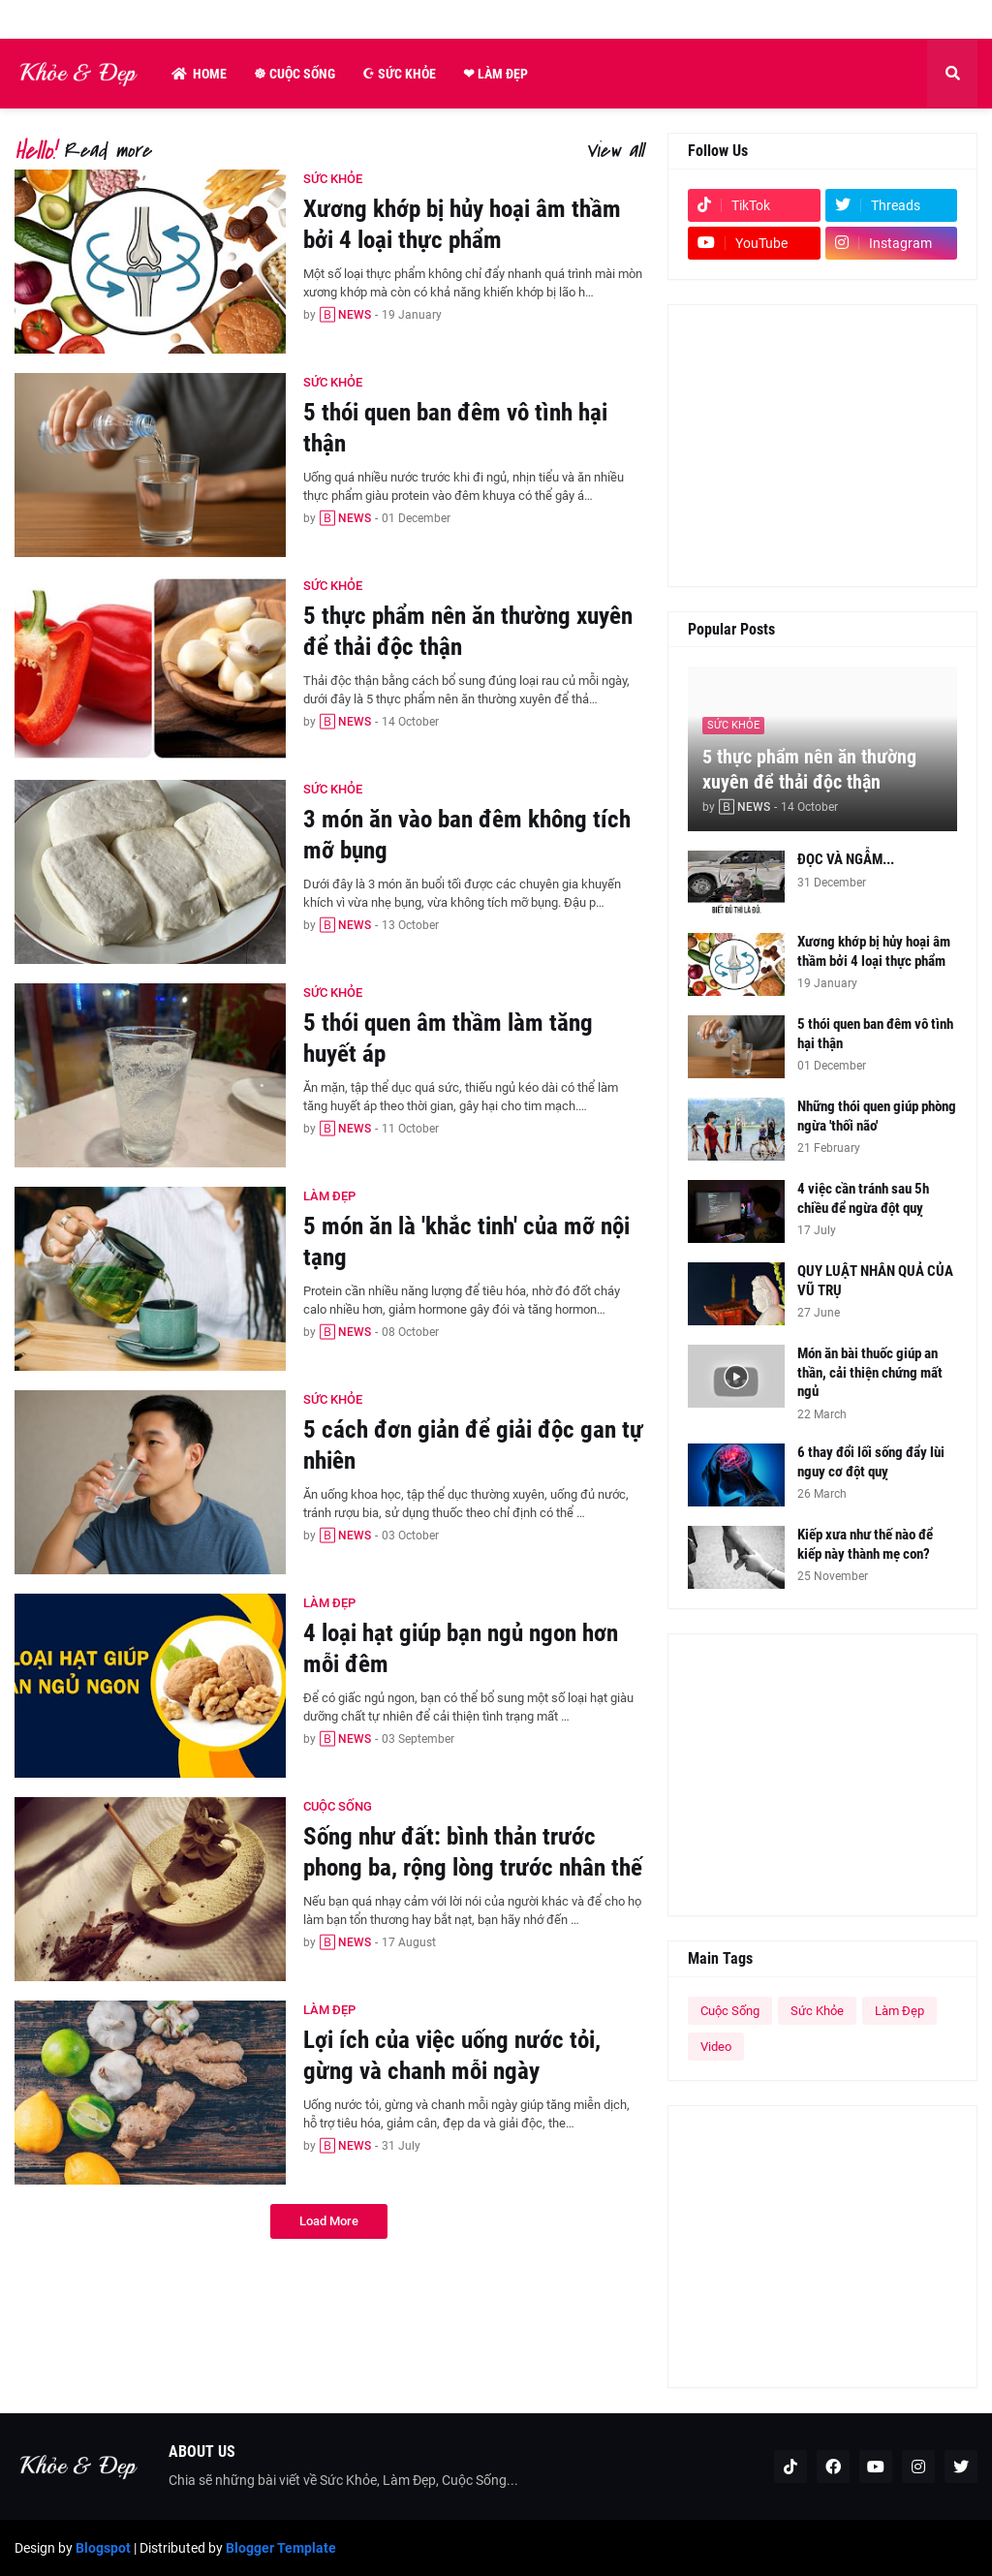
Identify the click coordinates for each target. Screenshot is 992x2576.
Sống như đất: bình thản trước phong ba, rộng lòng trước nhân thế (472, 1852)
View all (614, 151)
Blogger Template (281, 2548)
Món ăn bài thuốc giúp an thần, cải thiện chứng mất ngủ (870, 1372)
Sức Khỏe (817, 2010)
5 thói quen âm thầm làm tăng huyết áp (448, 1039)
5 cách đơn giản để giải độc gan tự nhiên (473, 1445)
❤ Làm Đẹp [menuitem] (495, 73)
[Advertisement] (822, 446)
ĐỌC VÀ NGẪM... (845, 859)
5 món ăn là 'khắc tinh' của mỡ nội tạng (466, 1242)
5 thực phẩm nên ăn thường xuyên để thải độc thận (468, 632)
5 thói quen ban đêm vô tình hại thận (455, 428)
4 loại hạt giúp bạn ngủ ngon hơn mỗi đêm (460, 1649)
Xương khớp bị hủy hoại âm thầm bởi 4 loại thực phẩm (462, 225)
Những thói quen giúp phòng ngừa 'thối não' (876, 1116)
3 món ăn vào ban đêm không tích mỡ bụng (467, 835)
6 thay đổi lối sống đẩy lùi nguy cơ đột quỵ (871, 1461)
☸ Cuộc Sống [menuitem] (294, 73)
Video (715, 2046)
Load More (328, 2221)
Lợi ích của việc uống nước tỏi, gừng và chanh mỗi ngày (452, 2056)
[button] (952, 74)
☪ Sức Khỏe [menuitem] (399, 73)
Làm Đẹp (899, 2010)
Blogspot (103, 2548)
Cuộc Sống (730, 2010)
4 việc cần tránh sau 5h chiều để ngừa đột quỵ (863, 1198)
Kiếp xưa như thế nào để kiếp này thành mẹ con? (865, 1544)
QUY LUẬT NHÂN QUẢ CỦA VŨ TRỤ (875, 1280)
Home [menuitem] (199, 73)
